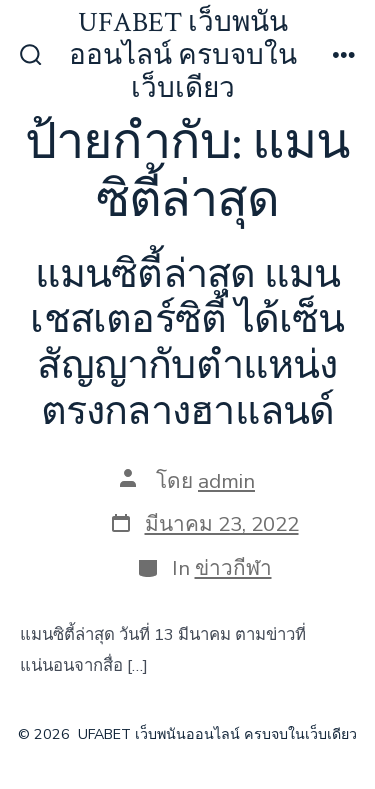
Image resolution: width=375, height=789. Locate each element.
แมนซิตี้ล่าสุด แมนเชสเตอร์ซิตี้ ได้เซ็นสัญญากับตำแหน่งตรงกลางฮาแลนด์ (187, 343)
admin (226, 481)
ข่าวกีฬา (233, 568)
